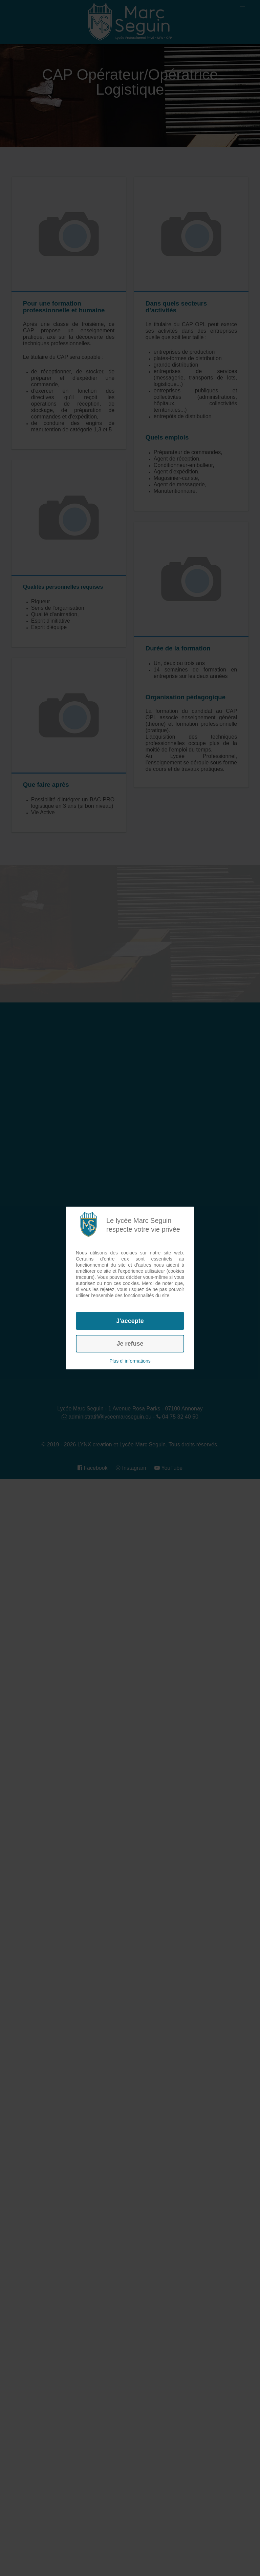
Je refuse (129, 1343)
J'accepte (130, 1321)
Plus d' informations (130, 1361)
